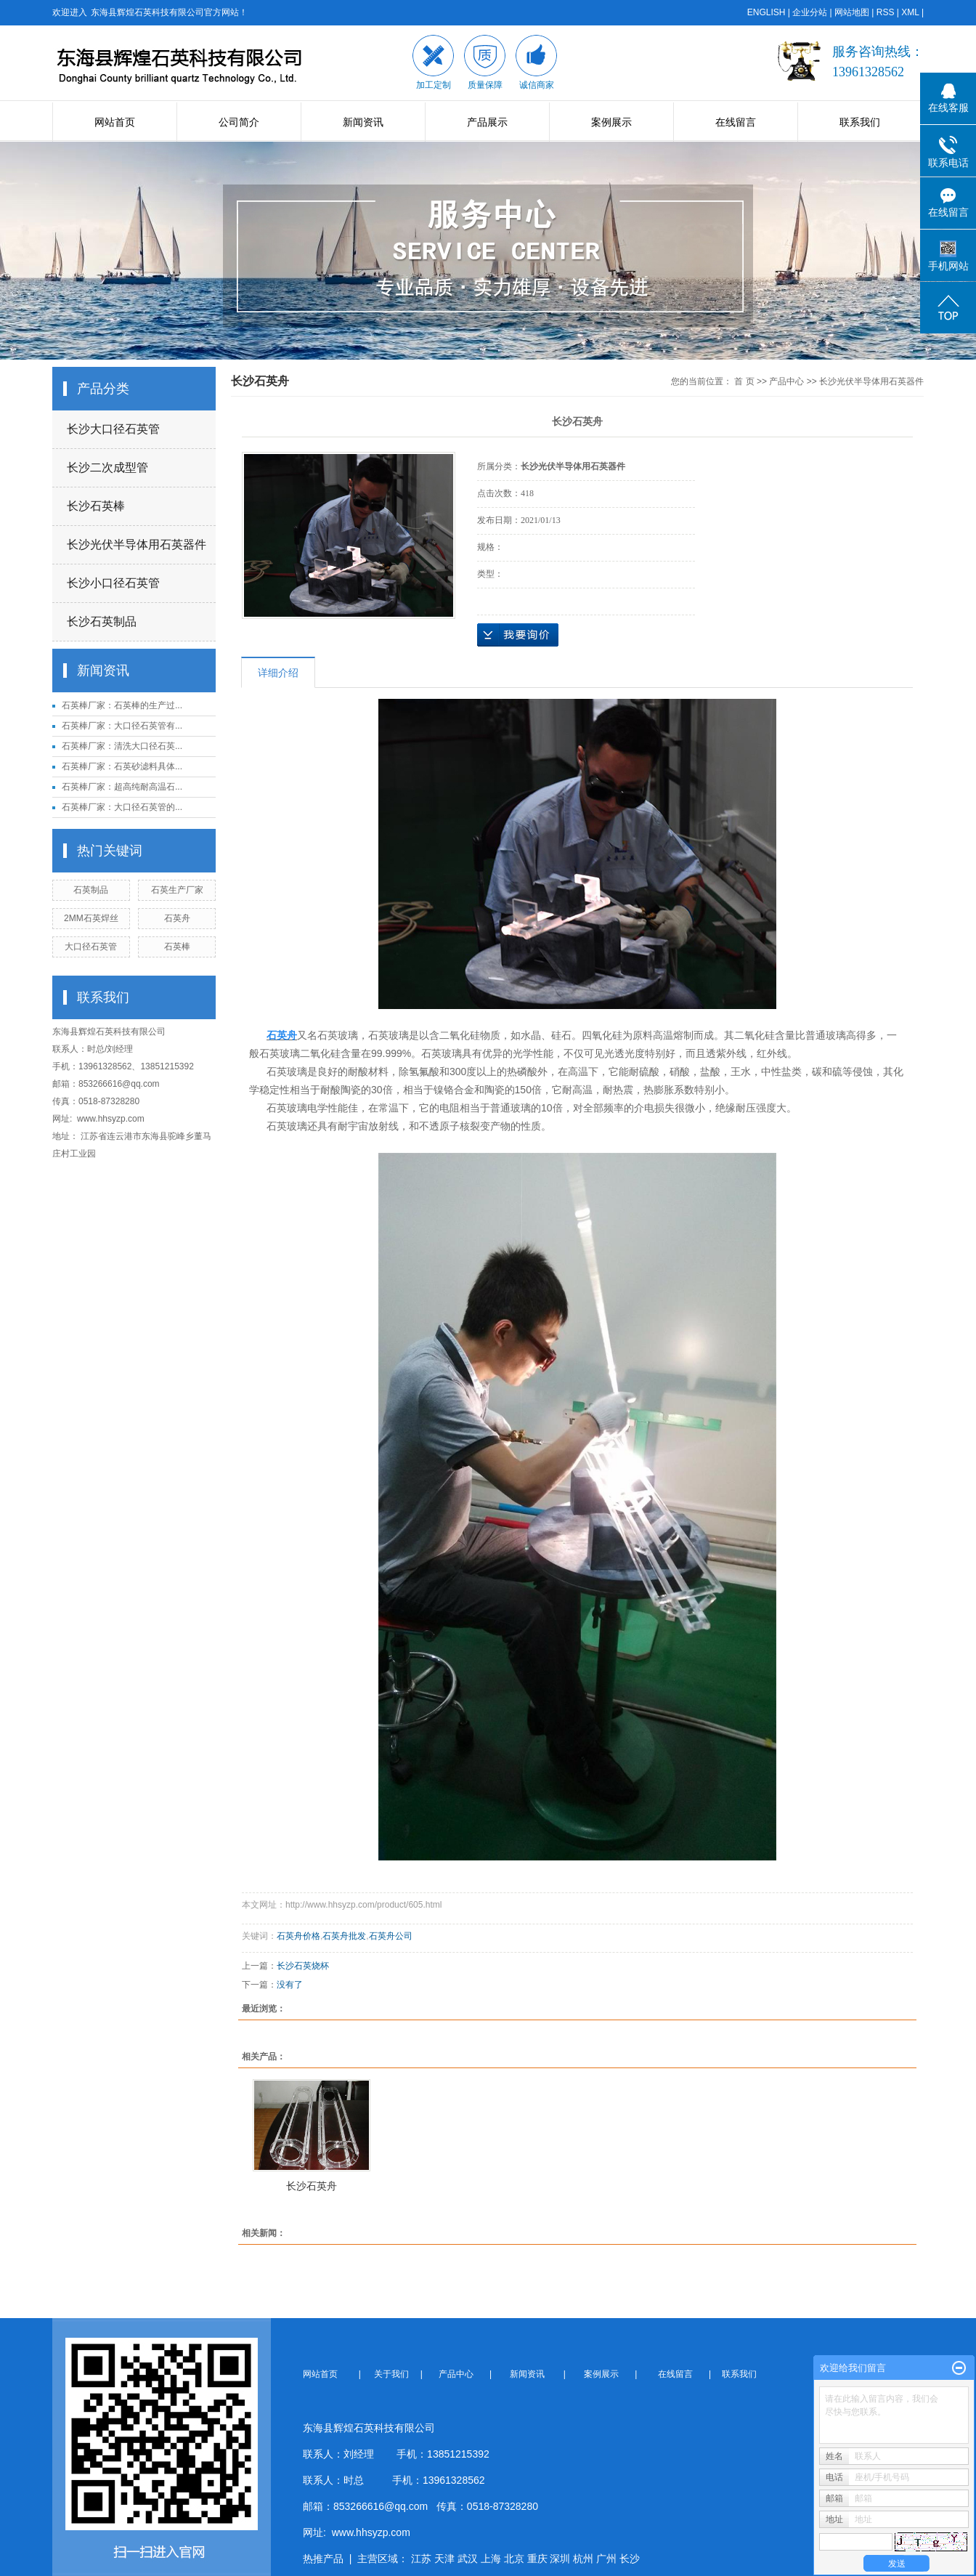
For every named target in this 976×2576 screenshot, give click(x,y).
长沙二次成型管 (107, 467)
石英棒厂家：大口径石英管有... (122, 726)
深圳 (560, 2558)
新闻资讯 (363, 122)
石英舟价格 (298, 1936)
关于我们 (396, 2374)
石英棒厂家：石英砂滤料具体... (122, 766)
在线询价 (517, 635)
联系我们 (859, 122)
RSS (886, 12)
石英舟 (177, 918)
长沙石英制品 (102, 621)
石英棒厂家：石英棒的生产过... (122, 705)
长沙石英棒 (96, 506)
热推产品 (323, 2558)
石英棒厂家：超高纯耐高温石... (122, 787)
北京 (514, 2558)
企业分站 (809, 12)
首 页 (744, 381)
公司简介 (239, 122)
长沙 (629, 2558)
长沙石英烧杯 (303, 1966)
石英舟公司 (390, 1936)
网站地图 (851, 12)
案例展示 (611, 122)
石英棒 (177, 946)
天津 (444, 2558)
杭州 (583, 2558)
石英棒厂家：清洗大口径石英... (122, 746)
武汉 (468, 2558)
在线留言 (735, 122)
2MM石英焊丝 (91, 918)
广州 (606, 2558)
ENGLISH (766, 12)
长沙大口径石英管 (113, 429)
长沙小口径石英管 (113, 583)
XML (910, 12)
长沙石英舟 (311, 2186)
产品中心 (786, 381)
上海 (491, 2558)
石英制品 (90, 890)
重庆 (537, 2558)
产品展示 (487, 122)
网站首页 (114, 122)
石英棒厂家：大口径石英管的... (122, 807)
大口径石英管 (91, 946)
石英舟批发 (344, 1936)
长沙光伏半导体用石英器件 (136, 544)
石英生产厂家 (177, 890)
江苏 (421, 2558)
